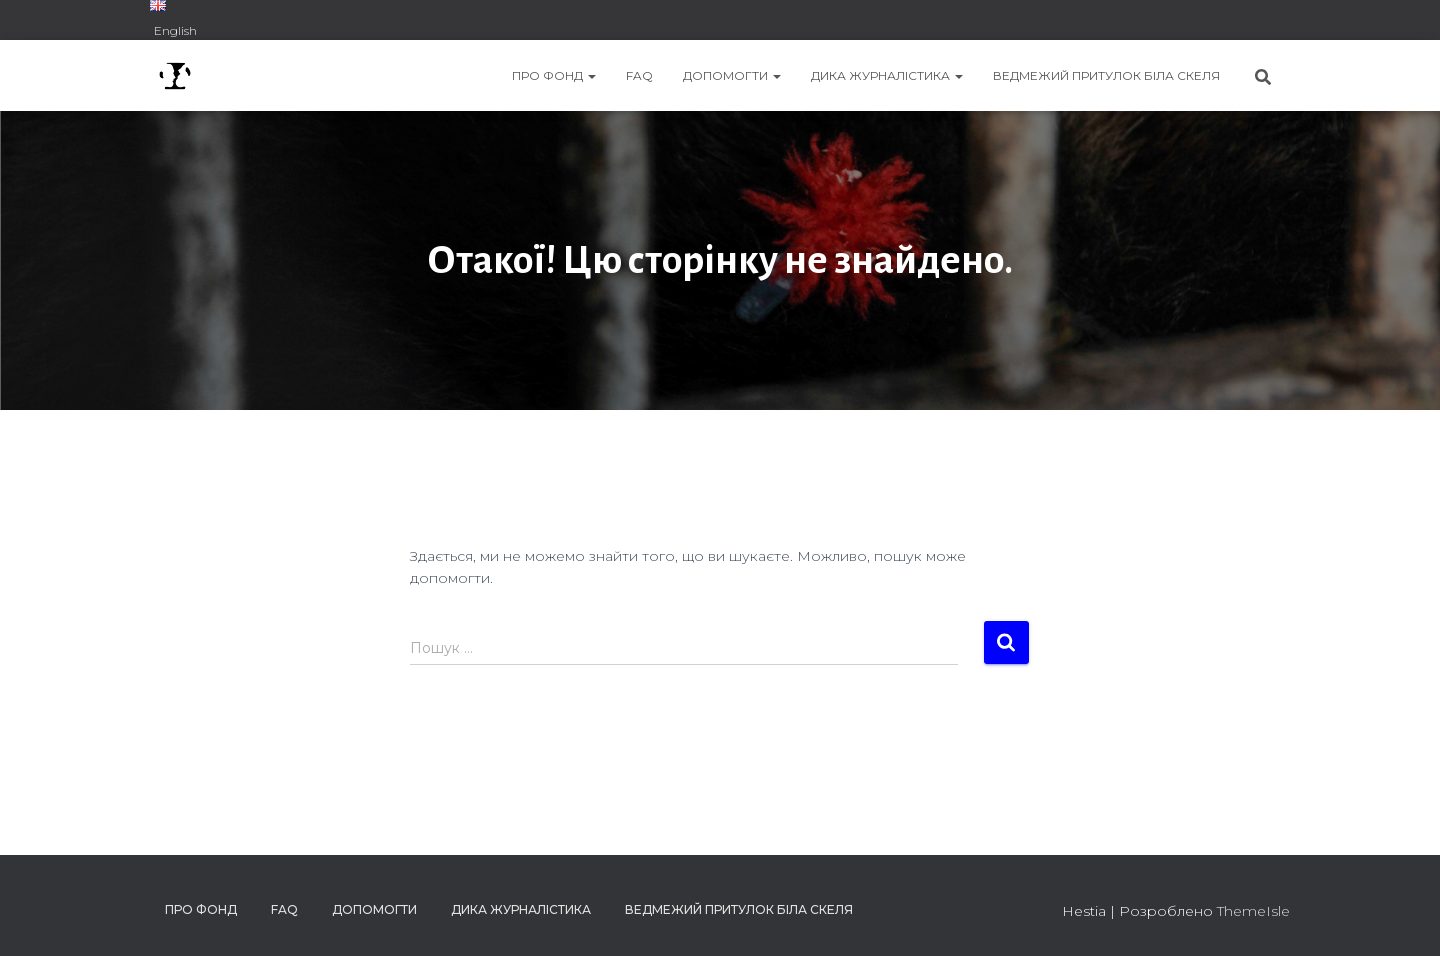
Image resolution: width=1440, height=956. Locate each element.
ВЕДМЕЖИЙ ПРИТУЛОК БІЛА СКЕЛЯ (1106, 75)
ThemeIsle (1253, 911)
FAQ (639, 75)
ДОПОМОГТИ (732, 75)
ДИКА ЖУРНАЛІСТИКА (887, 75)
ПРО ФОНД (554, 75)
